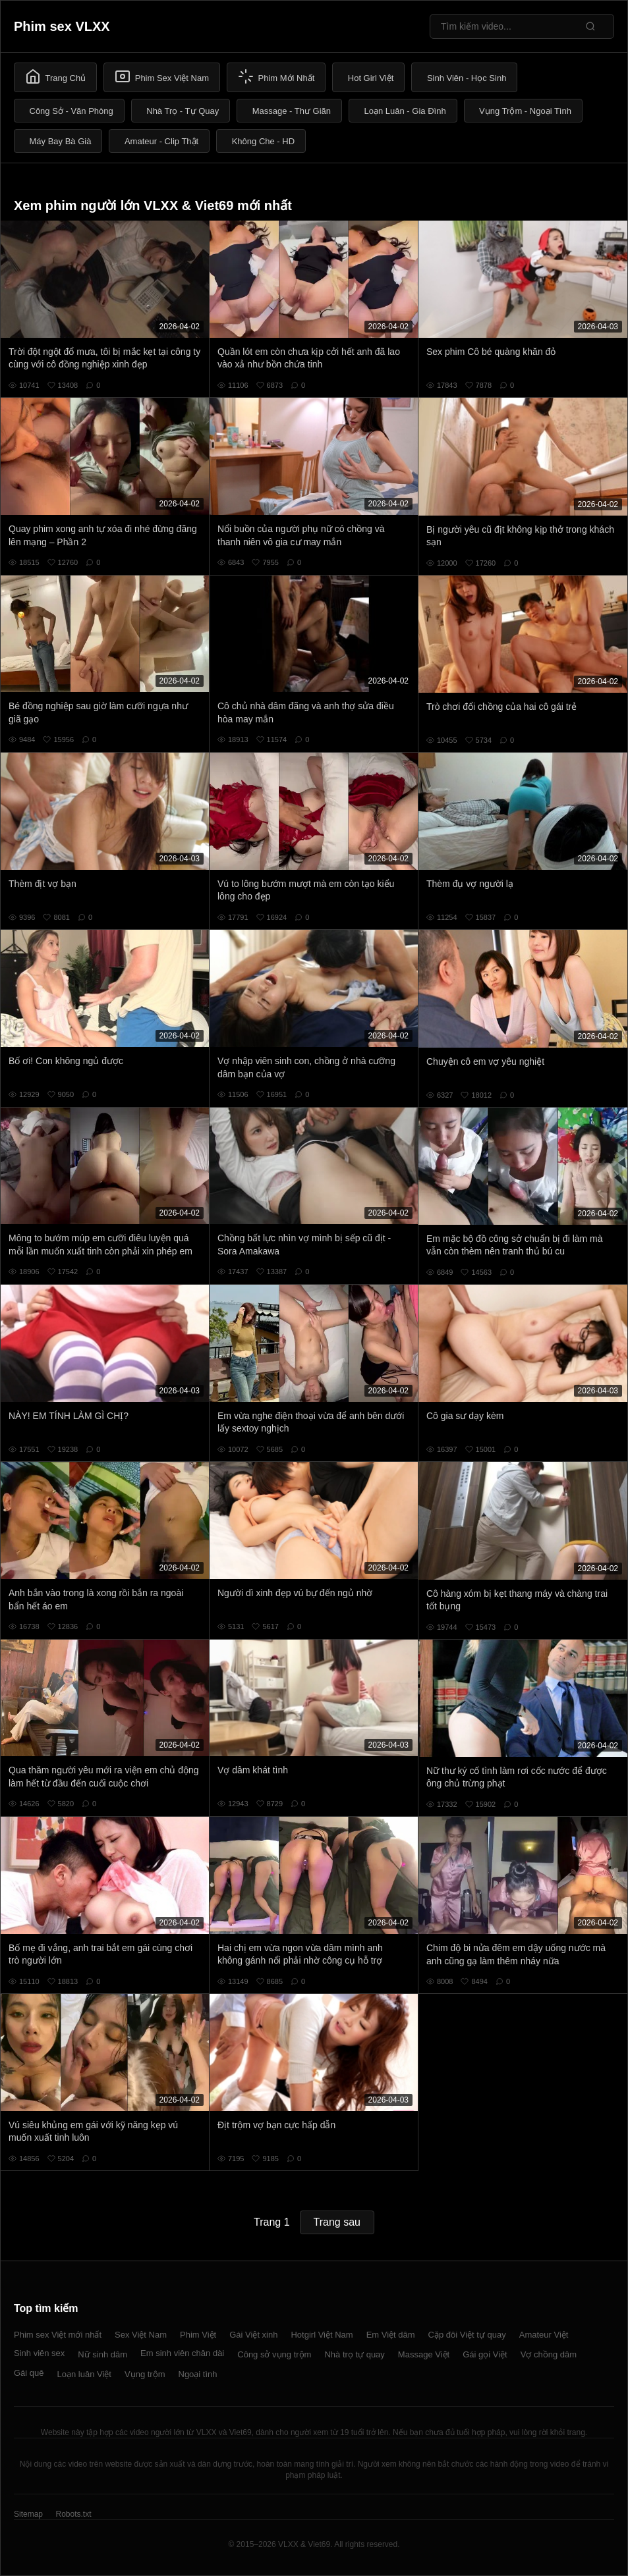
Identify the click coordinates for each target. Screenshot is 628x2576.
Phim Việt (198, 2335)
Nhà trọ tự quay (354, 2354)
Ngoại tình (198, 2374)
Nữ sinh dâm (102, 2354)
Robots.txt (73, 2514)
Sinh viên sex (39, 2353)
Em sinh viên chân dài (182, 2353)
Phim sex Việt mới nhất (57, 2335)
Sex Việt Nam (141, 2335)
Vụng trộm (145, 2374)
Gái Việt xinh (253, 2335)
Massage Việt (423, 2354)
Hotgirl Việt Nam (322, 2335)
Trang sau (337, 2222)
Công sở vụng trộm (274, 2354)
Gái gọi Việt (485, 2354)
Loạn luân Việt (84, 2374)
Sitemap (28, 2514)
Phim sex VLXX (62, 26)
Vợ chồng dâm (549, 2354)
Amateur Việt (544, 2335)
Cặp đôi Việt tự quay (467, 2335)
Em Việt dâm (390, 2335)
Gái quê (29, 2373)
